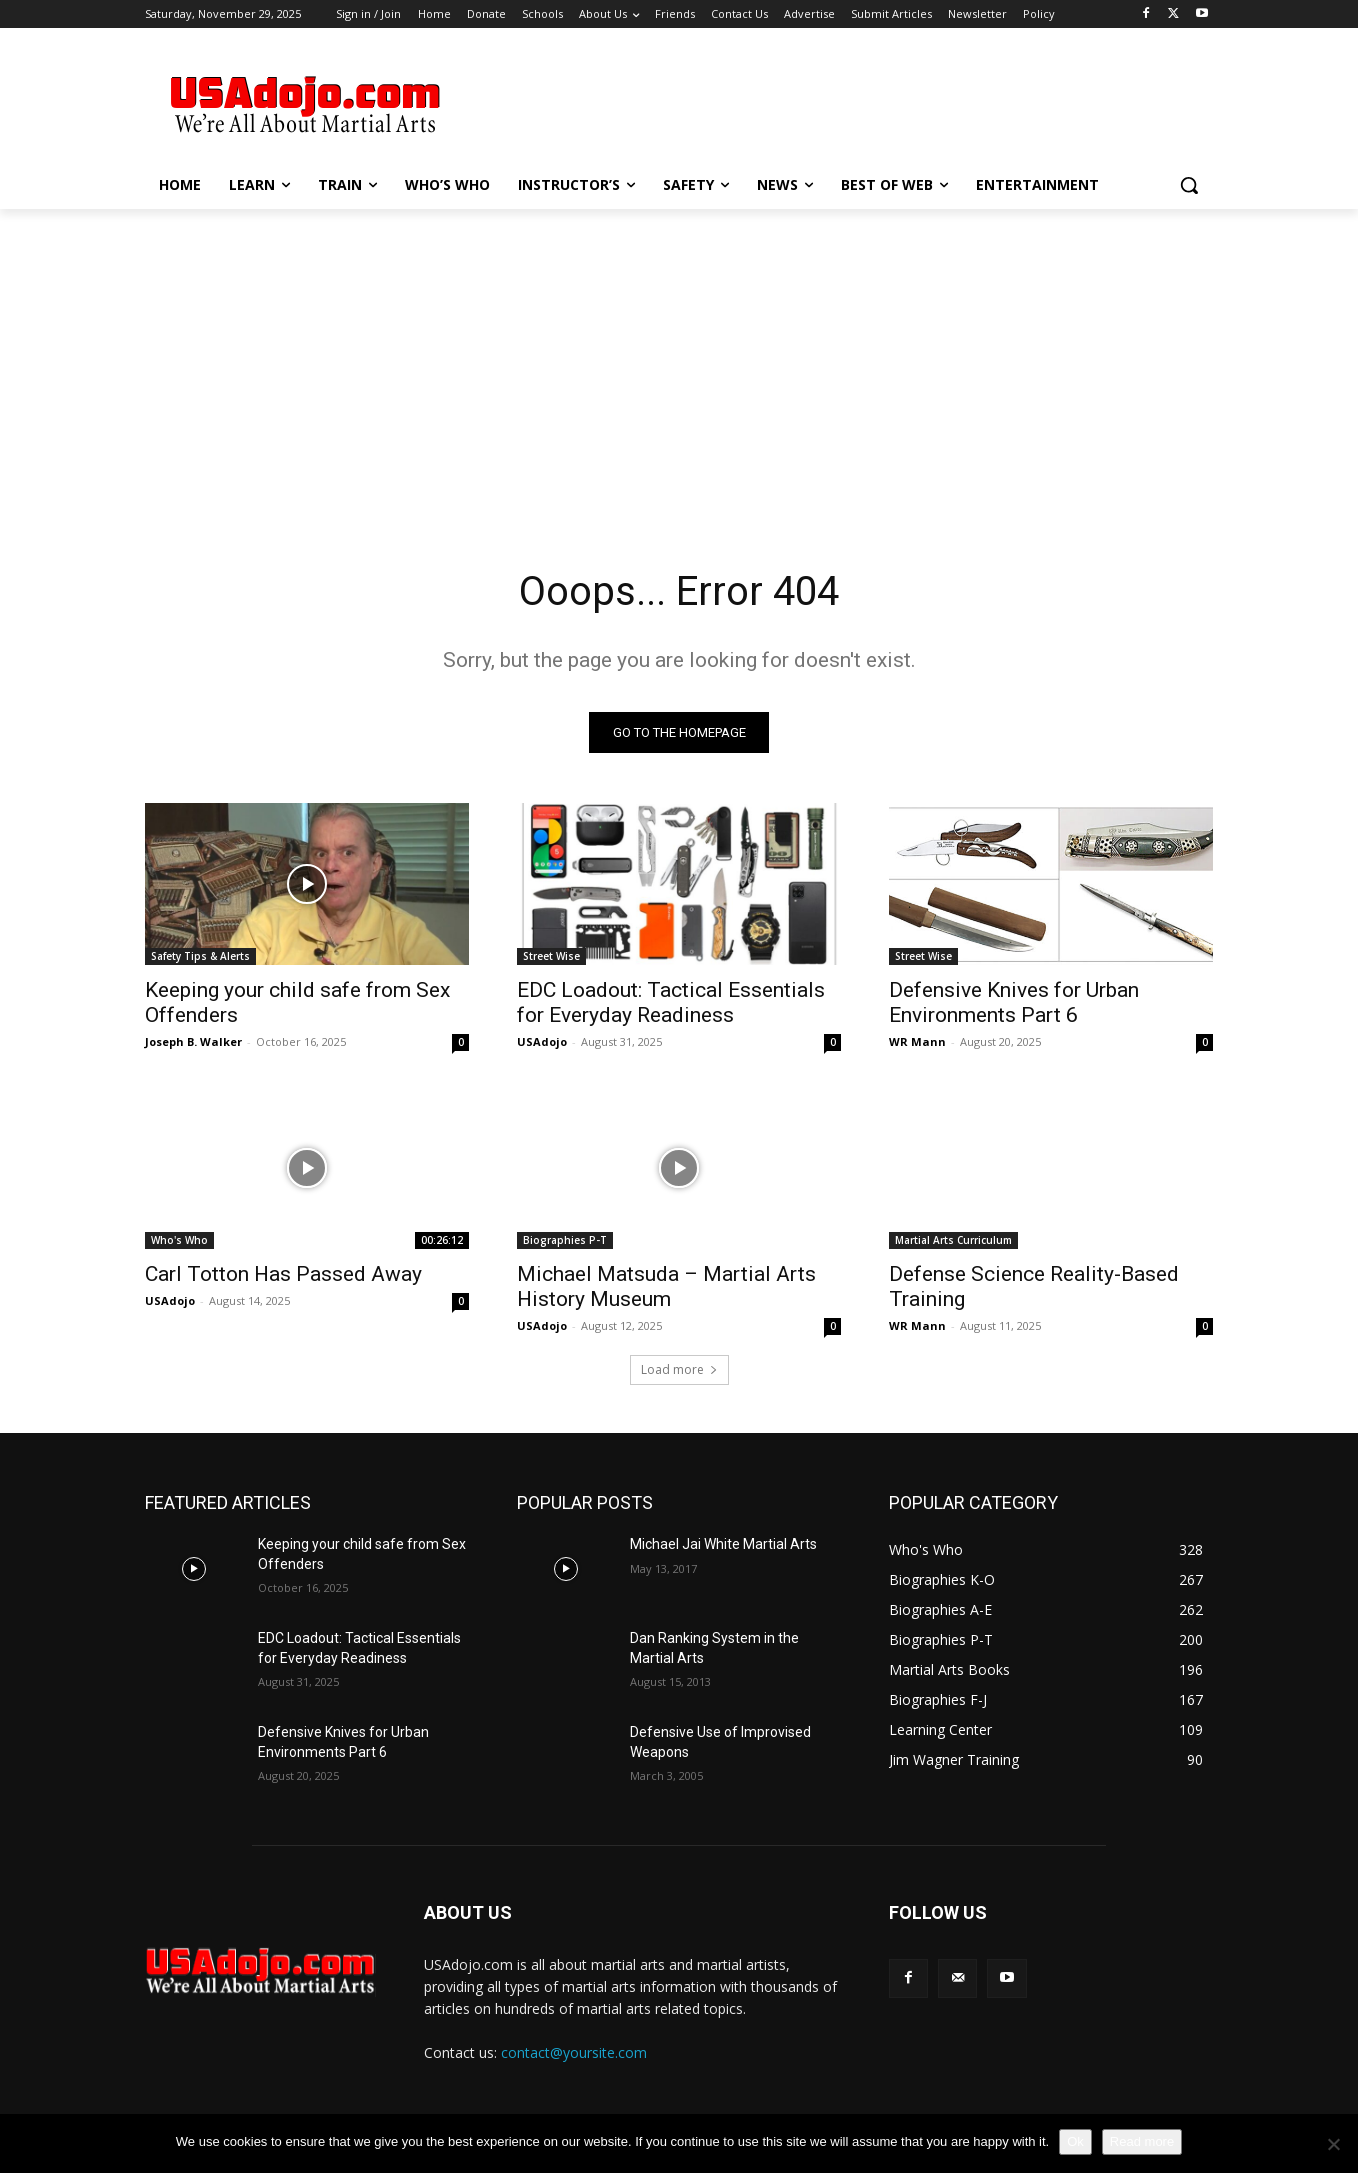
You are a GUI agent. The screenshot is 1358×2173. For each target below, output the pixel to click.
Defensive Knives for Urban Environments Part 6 (1014, 1002)
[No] (1333, 2144)
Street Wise (551, 956)
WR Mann (917, 1041)
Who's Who (179, 1240)
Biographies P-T (565, 1240)
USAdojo (542, 1041)
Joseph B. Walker (193, 1041)
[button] (1189, 185)
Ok (1075, 2141)
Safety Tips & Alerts (200, 956)
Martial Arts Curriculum (953, 1240)
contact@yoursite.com (574, 2052)
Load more (679, 1369)
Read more (1142, 2141)
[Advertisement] (829, 101)
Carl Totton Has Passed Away (283, 1274)
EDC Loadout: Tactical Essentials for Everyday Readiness (671, 1002)
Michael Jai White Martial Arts (723, 1544)
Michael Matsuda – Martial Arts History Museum (666, 1286)
